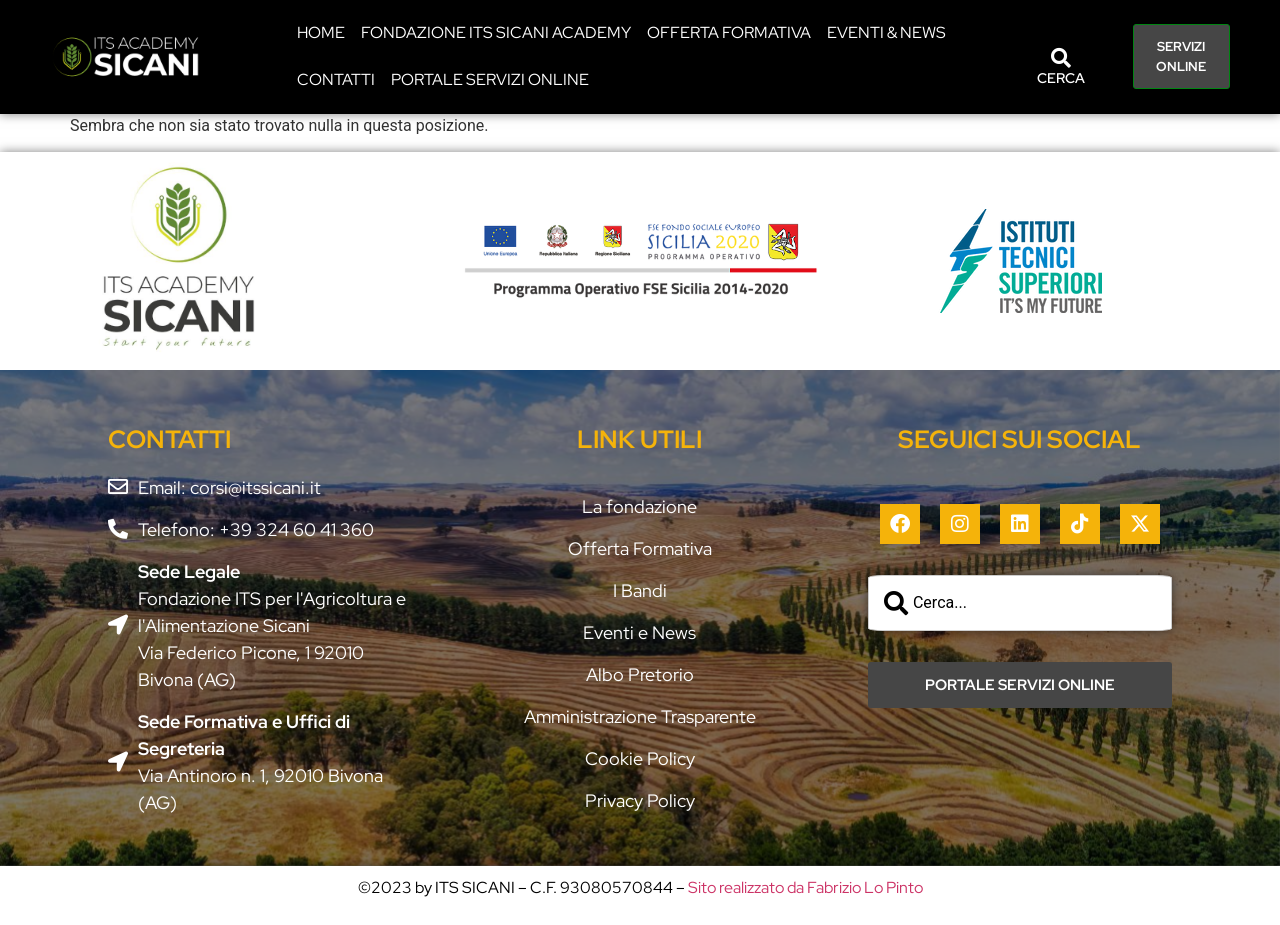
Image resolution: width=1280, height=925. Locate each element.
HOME (321, 32)
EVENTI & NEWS (886, 32)
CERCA (1061, 78)
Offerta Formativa (729, 32)
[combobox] (1020, 603)
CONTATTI (336, 79)
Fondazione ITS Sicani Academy (496, 32)
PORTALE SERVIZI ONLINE (490, 79)
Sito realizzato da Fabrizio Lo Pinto (805, 887)
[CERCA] (1061, 58)
